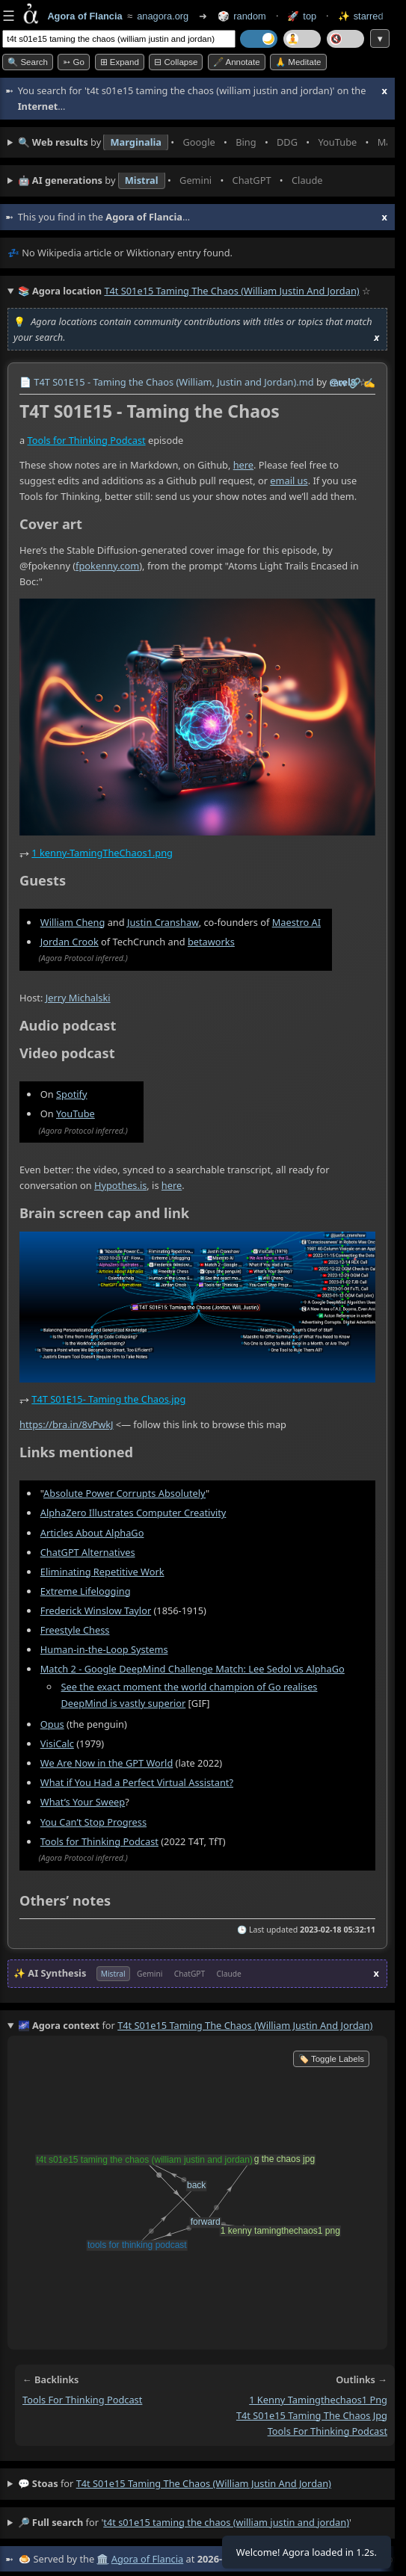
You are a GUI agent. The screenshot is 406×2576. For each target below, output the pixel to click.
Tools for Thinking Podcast (87, 439)
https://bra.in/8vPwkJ (66, 1423)
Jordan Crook (69, 941)
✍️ (369, 382)
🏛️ (102, 2559)
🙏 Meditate (298, 62)
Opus (52, 1724)
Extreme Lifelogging (85, 1590)
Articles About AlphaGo (92, 1532)
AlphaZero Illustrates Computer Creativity (133, 1512)
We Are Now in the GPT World (106, 1763)
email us (288, 480)
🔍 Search (27, 62)
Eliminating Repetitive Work (102, 1571)
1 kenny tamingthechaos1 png (318, 2399)
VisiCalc (57, 1743)
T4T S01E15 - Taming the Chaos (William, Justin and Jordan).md (173, 382)
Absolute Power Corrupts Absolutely (124, 1493)
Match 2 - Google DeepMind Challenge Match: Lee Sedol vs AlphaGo (192, 1668)
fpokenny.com (107, 565)
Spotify (71, 1093)
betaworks (211, 941)
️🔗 (355, 382)
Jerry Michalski (78, 997)
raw (338, 382)
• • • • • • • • (202, 143)
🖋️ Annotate (236, 62)
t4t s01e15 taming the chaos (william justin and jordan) (203, 2483)
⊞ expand (119, 62)
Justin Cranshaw (163, 921)
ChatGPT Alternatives (87, 1551)
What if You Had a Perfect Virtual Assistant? (136, 1782)
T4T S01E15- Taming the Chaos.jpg (108, 1399)
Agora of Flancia (147, 2559)
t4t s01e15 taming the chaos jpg (311, 2415)
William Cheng (72, 921)
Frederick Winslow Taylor (95, 1609)
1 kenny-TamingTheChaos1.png (102, 852)
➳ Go (73, 62)
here (243, 465)
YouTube (75, 1112)
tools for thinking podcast (82, 2399)
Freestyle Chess (75, 1629)
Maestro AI (296, 921)
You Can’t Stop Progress (93, 1821)
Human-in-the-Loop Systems (104, 1648)
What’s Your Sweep (82, 1802)
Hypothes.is (120, 1184)
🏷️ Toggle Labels (331, 2058)
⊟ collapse (175, 62)
